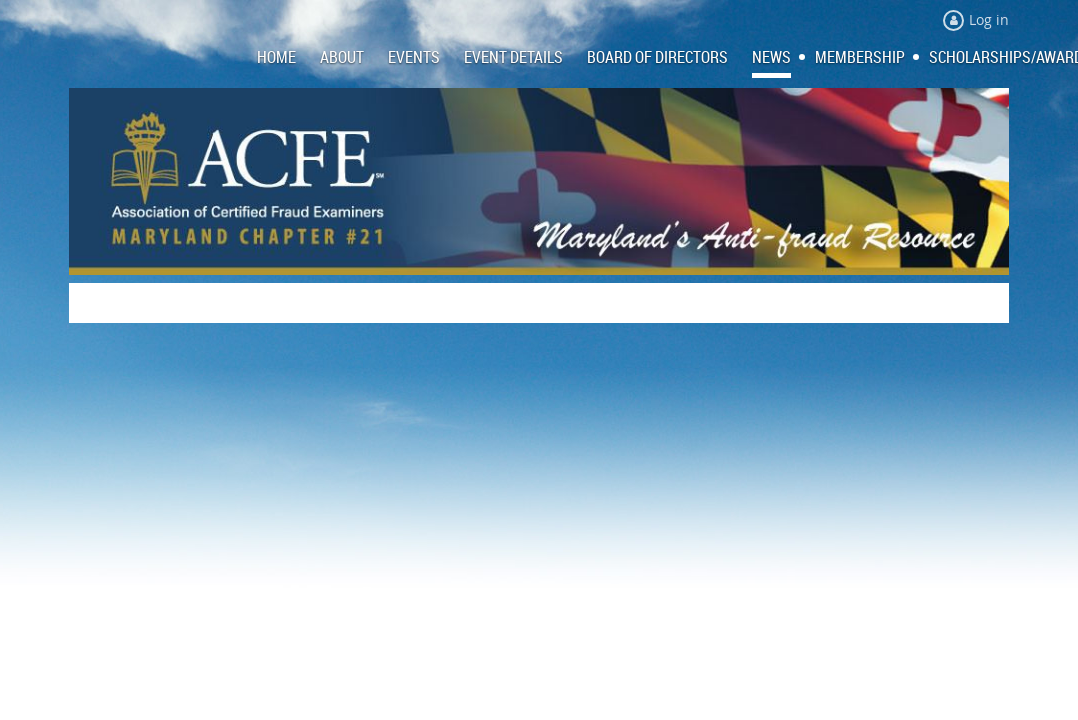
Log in (989, 19)
